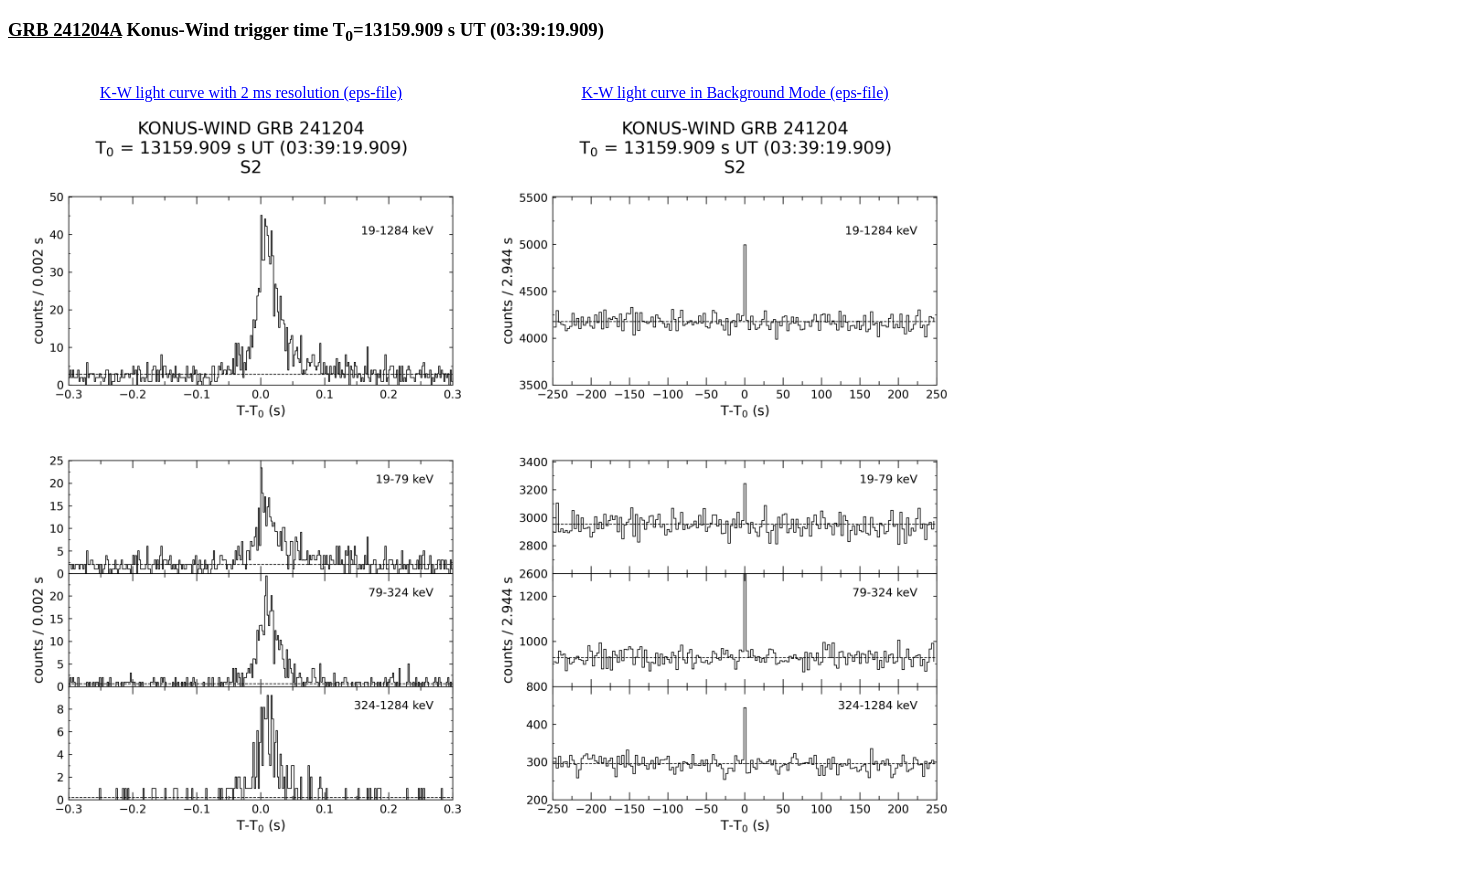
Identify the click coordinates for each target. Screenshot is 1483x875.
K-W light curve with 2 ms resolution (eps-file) (251, 92)
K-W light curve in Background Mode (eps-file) (734, 92)
